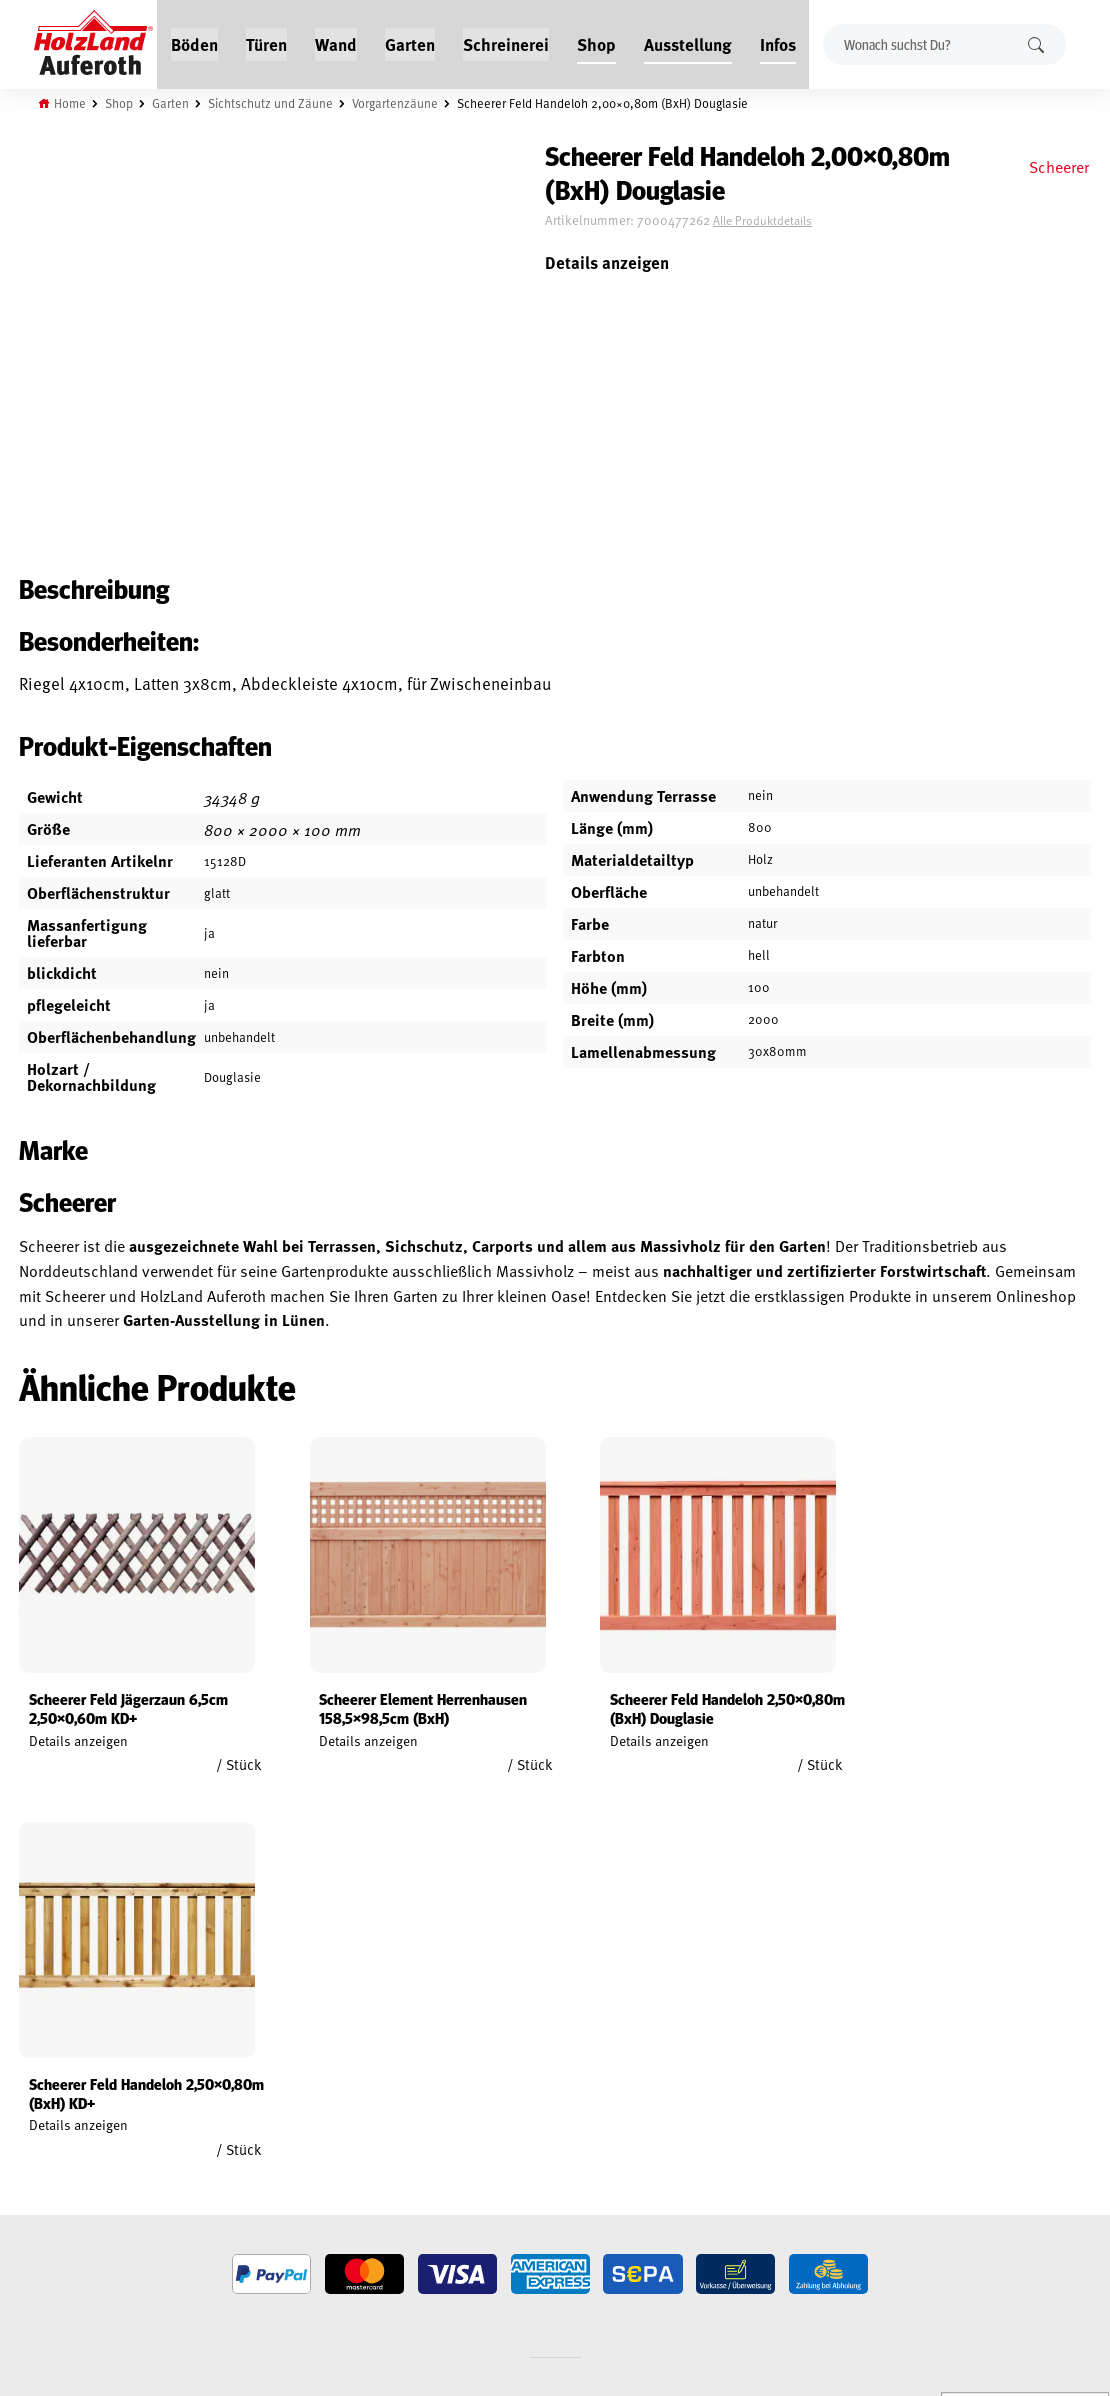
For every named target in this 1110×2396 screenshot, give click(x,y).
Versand (25, 2203)
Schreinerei (506, 42)
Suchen (1035, 43)
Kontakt (212, 2157)
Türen (266, 42)
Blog (202, 2111)
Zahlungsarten (46, 2226)
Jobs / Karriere (231, 2088)
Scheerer (1058, 166)
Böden (194, 42)
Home (72, 102)
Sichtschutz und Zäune (272, 102)
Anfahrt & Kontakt (450, 2191)
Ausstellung (688, 42)
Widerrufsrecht (47, 2134)
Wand (336, 42)
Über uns (215, 2180)
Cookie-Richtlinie (50, 2249)
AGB (11, 2111)
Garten (410, 42)
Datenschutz (38, 2157)
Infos (778, 42)
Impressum (32, 2180)
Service (209, 2134)
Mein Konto (33, 2088)
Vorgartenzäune (397, 102)
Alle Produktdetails (793, 222)
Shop (596, 42)
